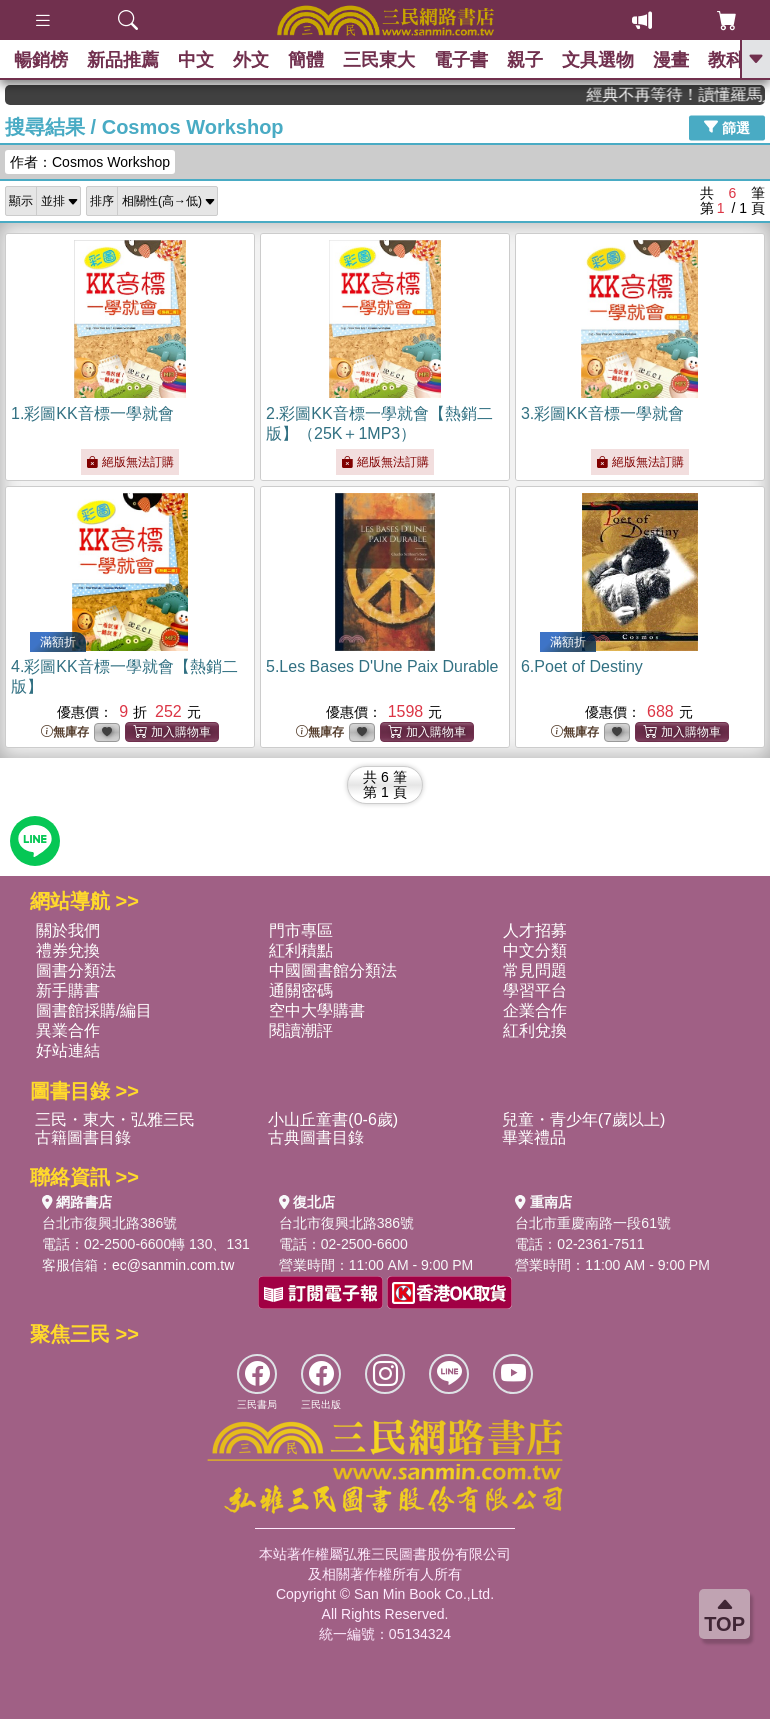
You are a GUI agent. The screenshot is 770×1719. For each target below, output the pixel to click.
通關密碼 (301, 990)
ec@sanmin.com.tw (173, 1265)
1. (92, 413)
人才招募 (535, 930)
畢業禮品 (534, 1137)
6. (582, 666)
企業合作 (535, 1010)
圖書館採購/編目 (94, 1010)
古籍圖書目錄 (83, 1137)
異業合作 (68, 1030)
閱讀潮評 (301, 1030)
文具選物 (607, 60)
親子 (533, 60)
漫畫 (681, 60)
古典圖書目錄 (316, 1137)
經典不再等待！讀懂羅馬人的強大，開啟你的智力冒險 (695, 94)
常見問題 (535, 970)
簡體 (311, 60)
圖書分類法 (76, 970)
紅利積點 (301, 950)
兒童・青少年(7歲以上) (584, 1119)
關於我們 (68, 930)
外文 (255, 60)
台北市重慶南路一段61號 (593, 1223)
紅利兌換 (535, 1030)
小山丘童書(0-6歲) (333, 1119)
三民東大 (385, 60)
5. (382, 666)
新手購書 (68, 990)
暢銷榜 (42, 60)
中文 (199, 60)
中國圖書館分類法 (333, 970)
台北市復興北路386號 (109, 1223)
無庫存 (65, 732)
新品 (125, 60)
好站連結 (68, 1050)
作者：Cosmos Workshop (90, 162)
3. (602, 413)
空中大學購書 (317, 1010)
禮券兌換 (68, 950)
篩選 (727, 127)
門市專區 (301, 930)
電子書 (468, 60)
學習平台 (535, 990)
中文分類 (535, 950)
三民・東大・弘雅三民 (115, 1119)
